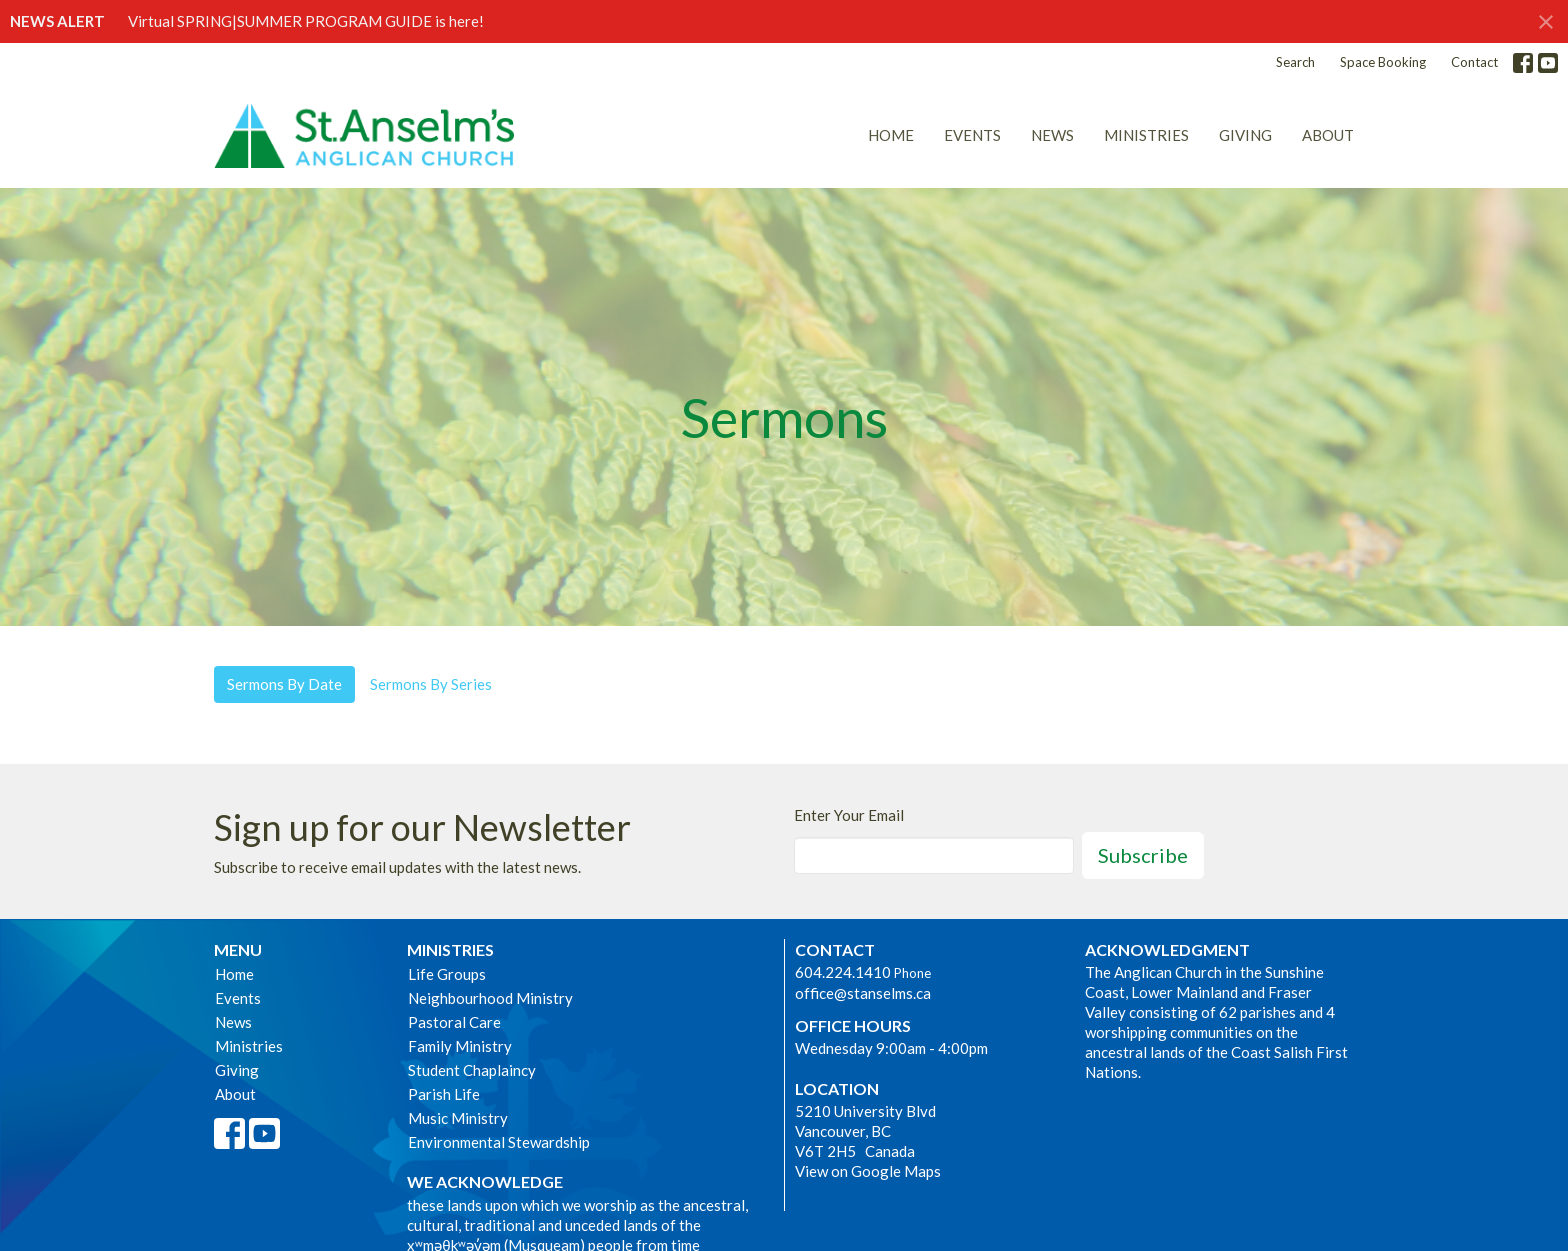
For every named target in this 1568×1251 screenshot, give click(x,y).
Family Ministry (460, 1046)
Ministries (1146, 135)
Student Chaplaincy (472, 1070)
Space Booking (1383, 62)
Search (1295, 62)
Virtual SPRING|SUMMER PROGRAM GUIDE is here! (306, 21)
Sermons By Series (431, 684)
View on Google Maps (868, 1171)
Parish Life (444, 1094)
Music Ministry (458, 1118)
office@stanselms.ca (863, 993)
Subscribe (1143, 855)
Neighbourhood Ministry (490, 998)
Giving (1245, 135)
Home (891, 135)
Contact (1474, 62)
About (1328, 135)
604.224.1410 (843, 972)
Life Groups (447, 974)
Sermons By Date (284, 684)
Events (972, 135)
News (1052, 135)
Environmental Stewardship (499, 1142)
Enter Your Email (849, 815)
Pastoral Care (454, 1022)
